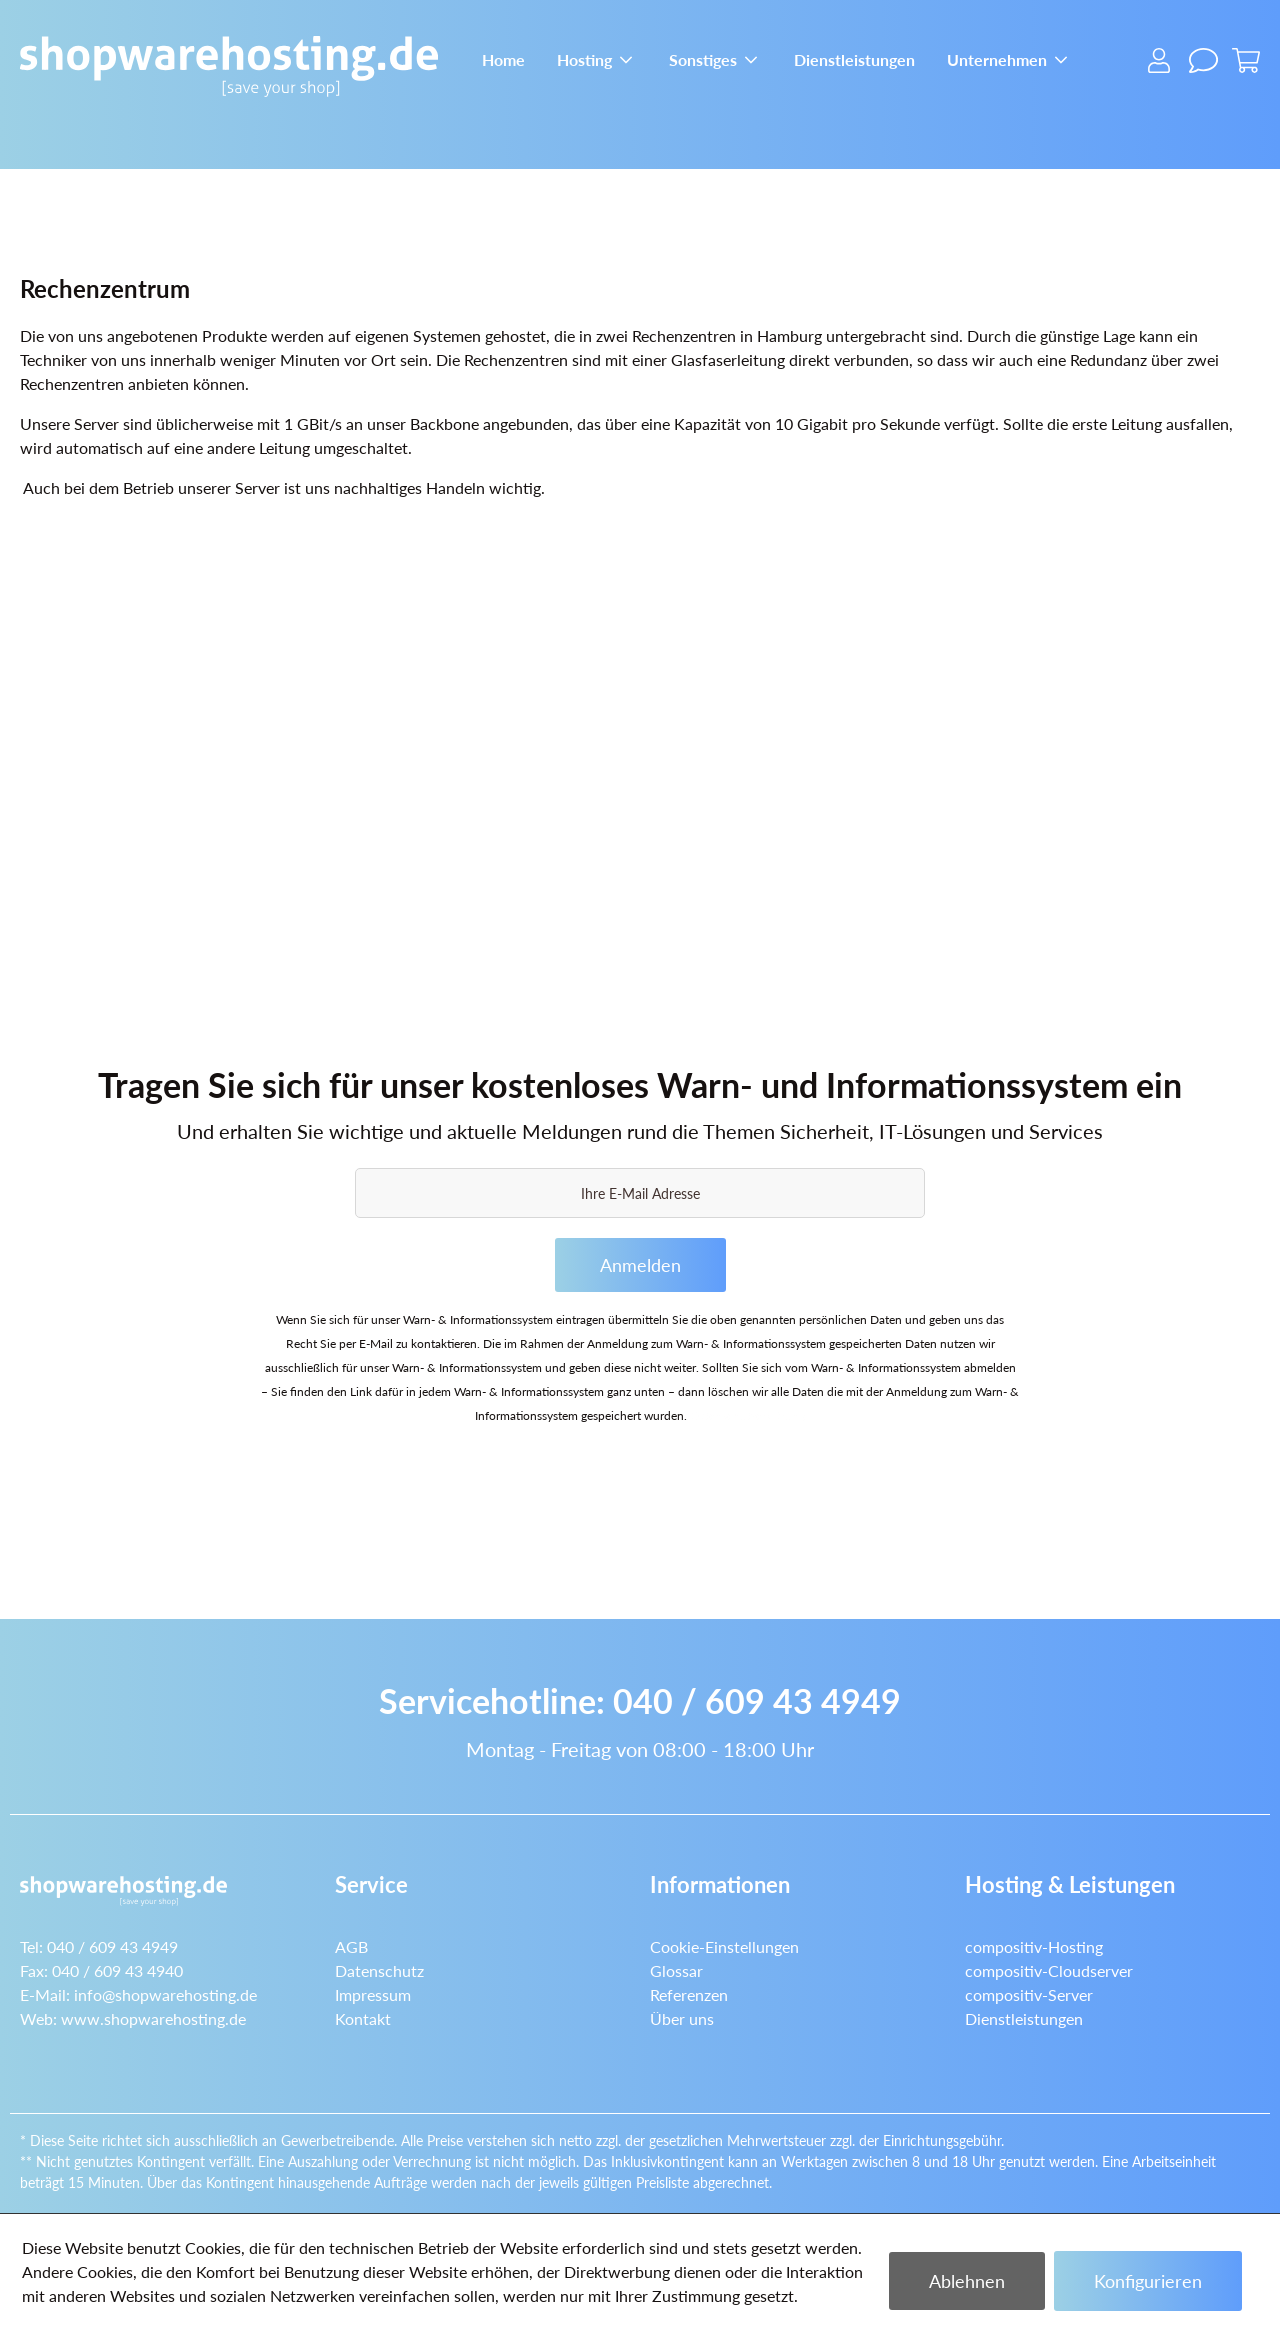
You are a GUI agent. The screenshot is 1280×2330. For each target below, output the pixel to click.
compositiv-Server (1029, 1994)
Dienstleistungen (1024, 2018)
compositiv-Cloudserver (1049, 1970)
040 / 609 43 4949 (757, 1700)
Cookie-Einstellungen (724, 1946)
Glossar (676, 1970)
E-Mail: (138, 1994)
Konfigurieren (1148, 2281)
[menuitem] (503, 57)
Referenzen (689, 1994)
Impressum (373, 1994)
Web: (133, 2018)
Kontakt (363, 2018)
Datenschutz (379, 1970)
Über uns (682, 2018)
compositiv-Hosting (1034, 1946)
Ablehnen (967, 2281)
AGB (351, 1946)
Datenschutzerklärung (747, 1415)
